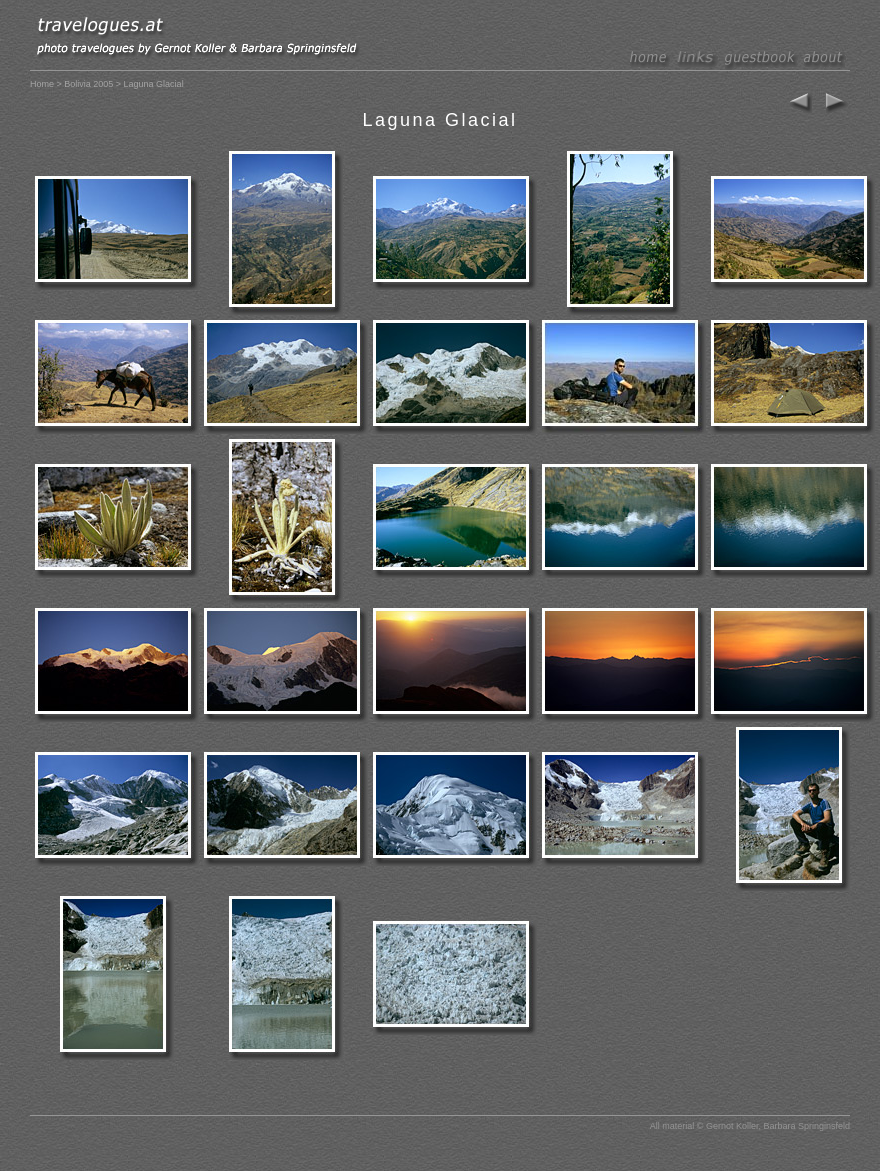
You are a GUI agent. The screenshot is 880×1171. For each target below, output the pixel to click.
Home (42, 84)
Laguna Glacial (439, 120)
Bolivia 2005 (88, 84)
